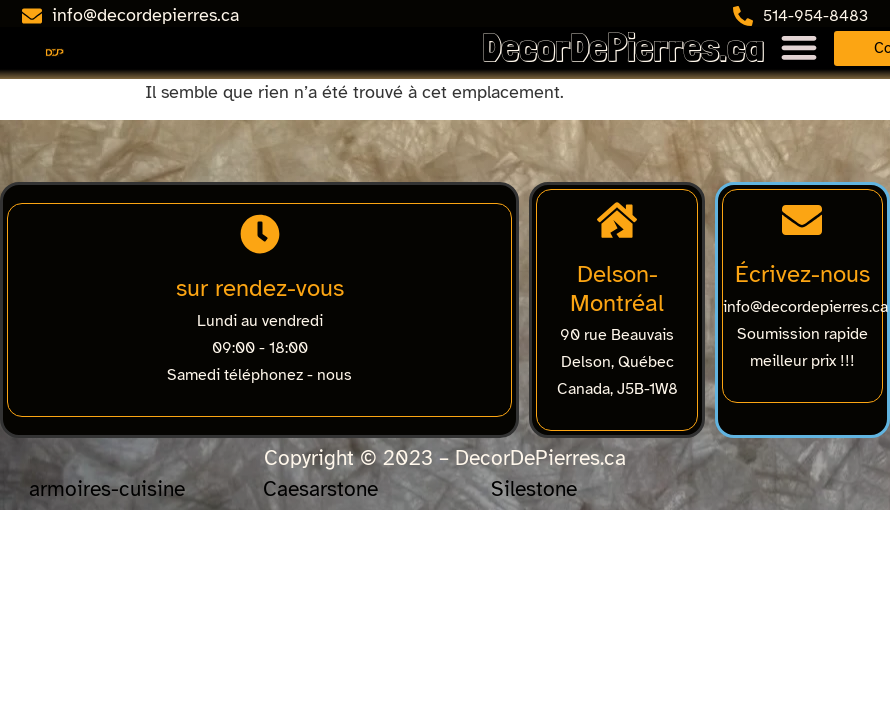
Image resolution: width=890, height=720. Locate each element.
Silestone (534, 489)
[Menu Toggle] (799, 47)
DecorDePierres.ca (623, 47)
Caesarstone (320, 489)
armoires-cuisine (107, 489)
